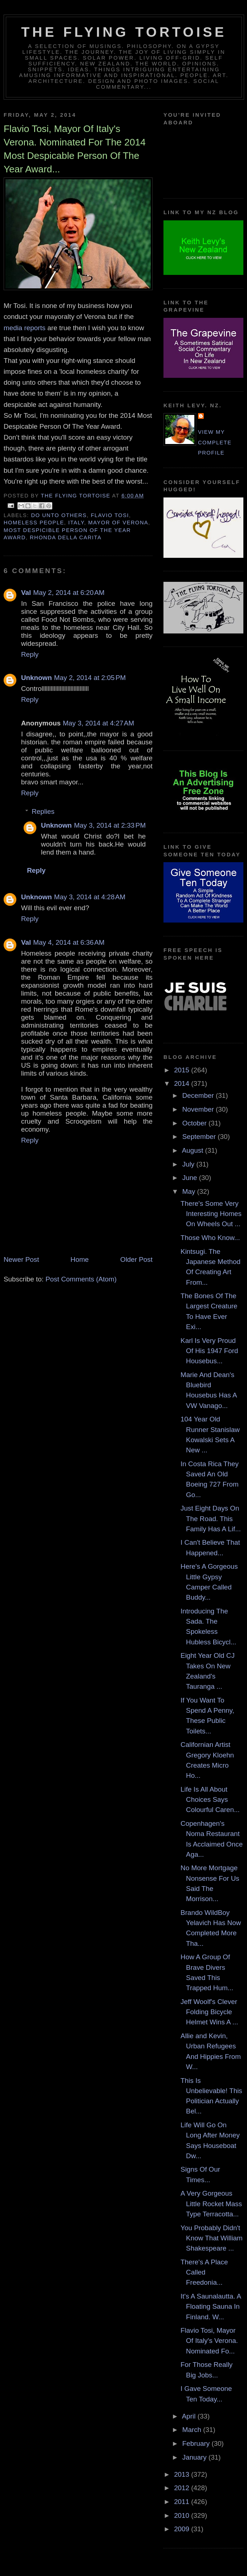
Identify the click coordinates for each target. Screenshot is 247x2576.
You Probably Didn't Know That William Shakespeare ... (212, 2238)
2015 (182, 1070)
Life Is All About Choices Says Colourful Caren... (210, 1799)
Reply (30, 654)
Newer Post (21, 1259)
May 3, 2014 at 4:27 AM (98, 723)
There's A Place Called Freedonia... (204, 2272)
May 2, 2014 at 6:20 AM (68, 592)
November (199, 1109)
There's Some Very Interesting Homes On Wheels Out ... (211, 1214)
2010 (182, 2515)
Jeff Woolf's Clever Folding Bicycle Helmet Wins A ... (209, 2012)
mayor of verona (118, 522)
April (190, 2416)
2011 (182, 2501)
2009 (182, 2529)
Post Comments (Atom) (81, 1279)
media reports (24, 328)
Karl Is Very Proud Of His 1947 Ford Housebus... (209, 1351)
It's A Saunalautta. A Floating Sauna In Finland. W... (211, 2306)
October (195, 1123)
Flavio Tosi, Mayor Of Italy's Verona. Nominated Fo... (209, 2341)
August (193, 1150)
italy (76, 522)
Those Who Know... (210, 1237)
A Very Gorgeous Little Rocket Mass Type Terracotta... (211, 2203)
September (200, 1136)
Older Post (136, 1259)
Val (26, 592)
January (195, 2457)
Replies (43, 811)
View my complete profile (215, 442)
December (199, 1095)
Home (79, 1259)
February (197, 2443)
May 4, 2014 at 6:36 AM (68, 942)
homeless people (34, 522)
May (189, 1191)
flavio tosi (110, 515)
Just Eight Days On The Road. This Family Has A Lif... (211, 1518)
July (189, 1164)
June (190, 1177)
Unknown (36, 677)
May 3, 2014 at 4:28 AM (89, 897)
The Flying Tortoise (124, 32)
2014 (182, 1083)
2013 (182, 2474)
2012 (182, 2488)
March (192, 2429)
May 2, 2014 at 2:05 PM (90, 677)
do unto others (58, 515)
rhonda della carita (65, 537)
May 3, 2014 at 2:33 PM (110, 825)
